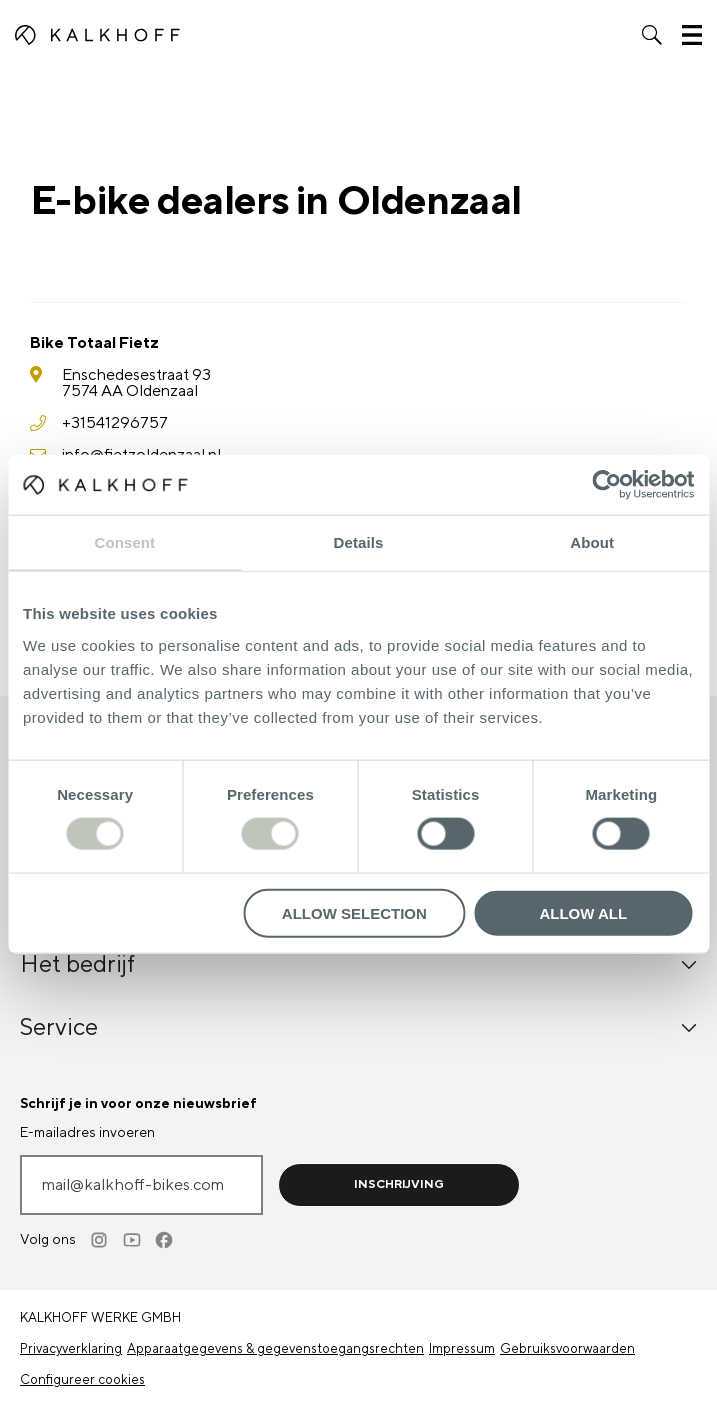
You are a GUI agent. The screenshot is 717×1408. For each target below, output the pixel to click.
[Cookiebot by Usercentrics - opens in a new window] (606, 485)
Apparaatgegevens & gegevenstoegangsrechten (275, 1349)
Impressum (462, 1349)
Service (358, 1027)
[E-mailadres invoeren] (141, 1185)
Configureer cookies (82, 1380)
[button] (652, 35)
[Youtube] (133, 1240)
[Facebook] (165, 1240)
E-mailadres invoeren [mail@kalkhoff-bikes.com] (87, 1133)
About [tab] (592, 542)
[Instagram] (101, 1240)
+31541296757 (115, 423)
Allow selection (354, 912)
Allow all (583, 912)
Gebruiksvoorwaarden (567, 1349)
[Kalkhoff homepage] (97, 35)
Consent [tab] (124, 542)
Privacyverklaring (71, 1349)
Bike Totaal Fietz (94, 343)
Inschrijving (399, 1184)
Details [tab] (359, 542)
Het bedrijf (358, 964)
